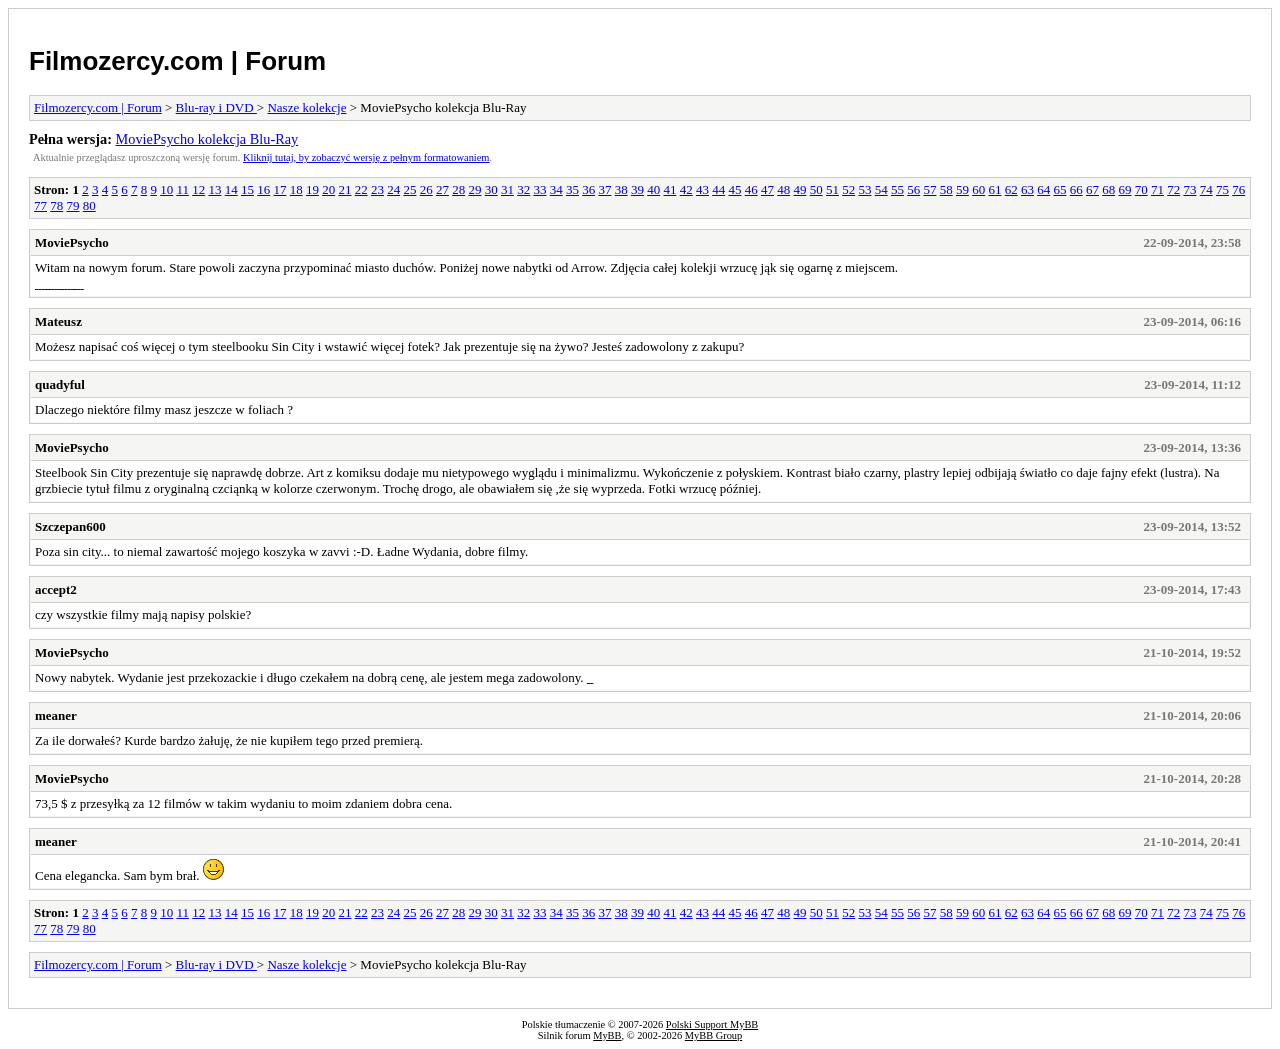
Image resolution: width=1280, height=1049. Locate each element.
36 (588, 189)
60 (978, 189)
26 (426, 189)
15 (247, 189)
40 (653, 189)
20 (328, 189)
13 (214, 189)
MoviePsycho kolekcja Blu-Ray (207, 139)
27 (442, 189)
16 (263, 189)
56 (913, 189)
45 (734, 189)
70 (1141, 189)
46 (751, 189)
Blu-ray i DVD (216, 107)
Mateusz (58, 321)
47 (767, 189)
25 (409, 189)
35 (572, 189)
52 (848, 189)
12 (198, 189)
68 (1108, 189)
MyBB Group (713, 1035)
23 (377, 189)
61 (994, 189)
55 (897, 189)
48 (783, 189)
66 (1076, 189)
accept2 (56, 589)
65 (1059, 189)
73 (1189, 189)
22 (361, 189)
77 (40, 205)
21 (344, 189)
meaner (56, 715)
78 (56, 205)
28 (458, 189)
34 (556, 189)
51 (832, 189)
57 (929, 189)
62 (1011, 189)
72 (1173, 189)
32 (523, 189)
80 (89, 205)
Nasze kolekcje (306, 107)
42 (686, 189)
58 (946, 189)
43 (702, 189)
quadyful (60, 384)
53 (864, 189)
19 (312, 189)
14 (231, 189)
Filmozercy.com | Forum (177, 61)
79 (73, 205)
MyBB (607, 1035)
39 (637, 189)
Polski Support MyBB (712, 1024)
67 (1092, 189)
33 (539, 189)
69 (1124, 189)
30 (491, 189)
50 (816, 189)
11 (182, 189)
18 (296, 189)
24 (393, 189)
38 (621, 189)
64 (1043, 189)
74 (1206, 189)
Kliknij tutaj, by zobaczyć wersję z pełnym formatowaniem (366, 157)
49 (799, 189)
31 (507, 189)
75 (1222, 189)
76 (1238, 189)
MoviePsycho (72, 242)
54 (881, 189)
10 (166, 189)
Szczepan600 (70, 526)
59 (962, 189)
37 (604, 189)
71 (1157, 189)
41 (669, 189)
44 (718, 189)
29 (474, 189)
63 (1027, 189)
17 (279, 189)
